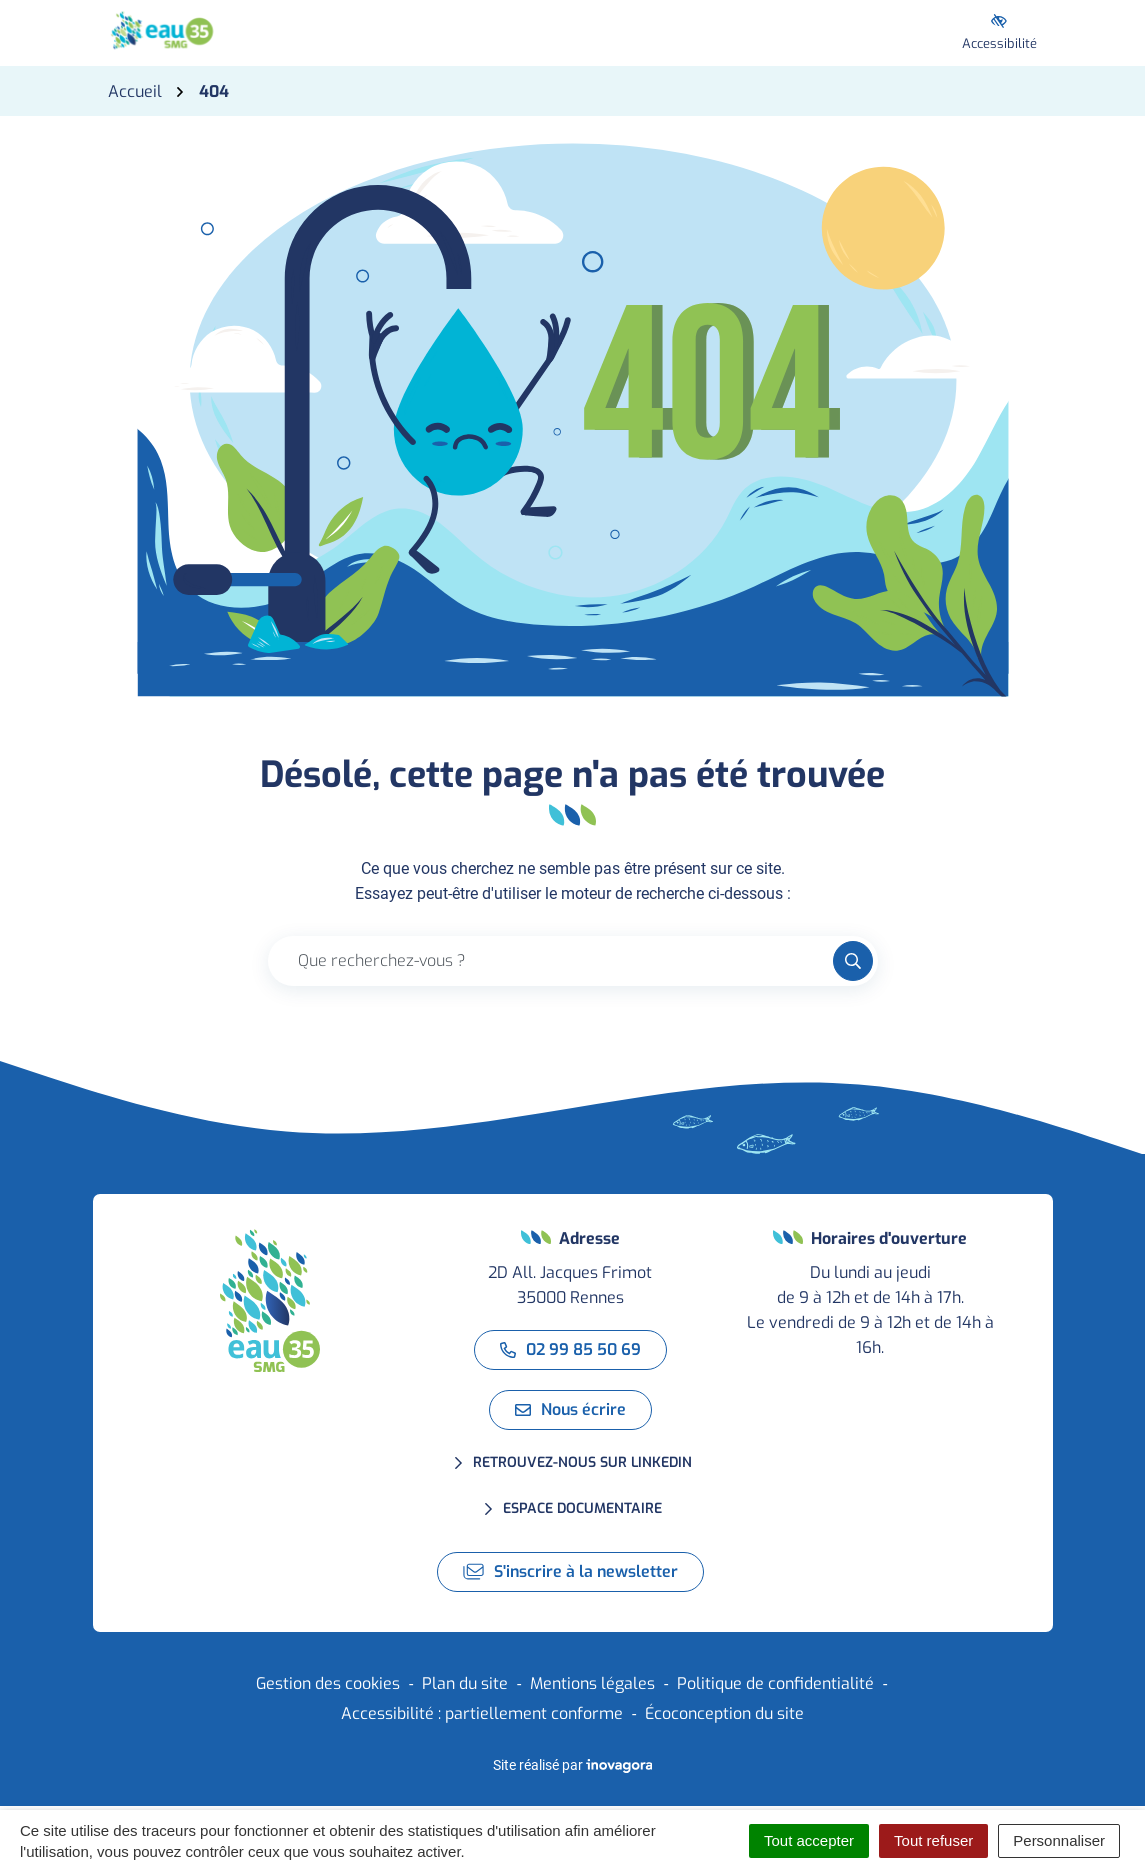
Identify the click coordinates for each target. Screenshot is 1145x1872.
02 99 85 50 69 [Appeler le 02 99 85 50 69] (570, 1349)
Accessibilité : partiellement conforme (482, 1713)
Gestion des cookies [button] (328, 1683)
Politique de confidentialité (775, 1683)
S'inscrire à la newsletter (570, 1571)
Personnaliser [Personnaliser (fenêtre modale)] (1059, 1840)
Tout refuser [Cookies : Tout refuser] (933, 1840)
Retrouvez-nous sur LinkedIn (582, 1462)
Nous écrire (570, 1409)
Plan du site (465, 1683)
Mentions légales (592, 1683)
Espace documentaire (582, 1508)
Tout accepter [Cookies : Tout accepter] (809, 1840)
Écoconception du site (724, 1713)
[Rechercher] (853, 961)
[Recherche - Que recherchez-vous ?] (551, 961)
